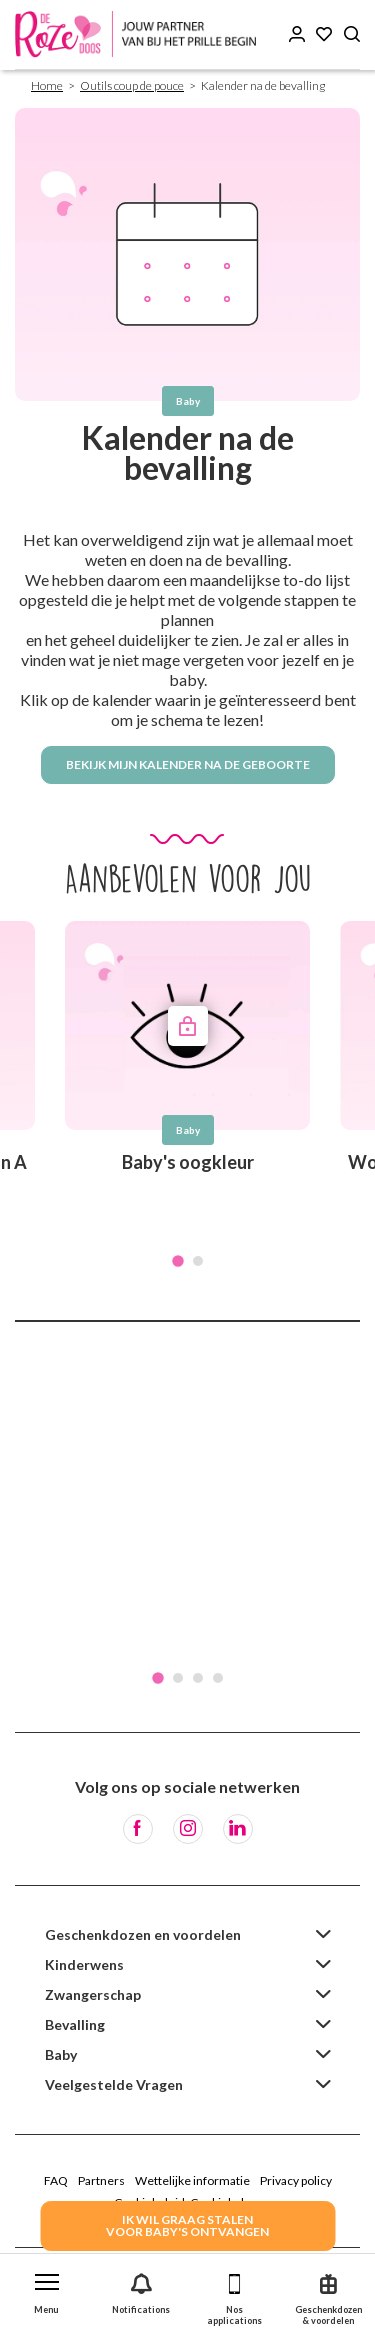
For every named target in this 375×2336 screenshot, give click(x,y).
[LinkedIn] (238, 1829)
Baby (61, 2054)
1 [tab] (178, 1261)
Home (47, 85)
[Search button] (352, 34)
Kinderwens (84, 1964)
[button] (47, 2289)
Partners (101, 2180)
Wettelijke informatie (192, 2180)
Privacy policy (296, 2180)
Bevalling (75, 2024)
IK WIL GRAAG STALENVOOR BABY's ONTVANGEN (187, 2225)
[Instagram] (188, 1829)
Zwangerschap (93, 1994)
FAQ (56, 2180)
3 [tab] (198, 1678)
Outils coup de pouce (132, 85)
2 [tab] (198, 1261)
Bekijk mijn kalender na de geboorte (188, 764)
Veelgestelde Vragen (114, 2084)
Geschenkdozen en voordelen (143, 1934)
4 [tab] (218, 1678)
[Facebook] (138, 1829)
